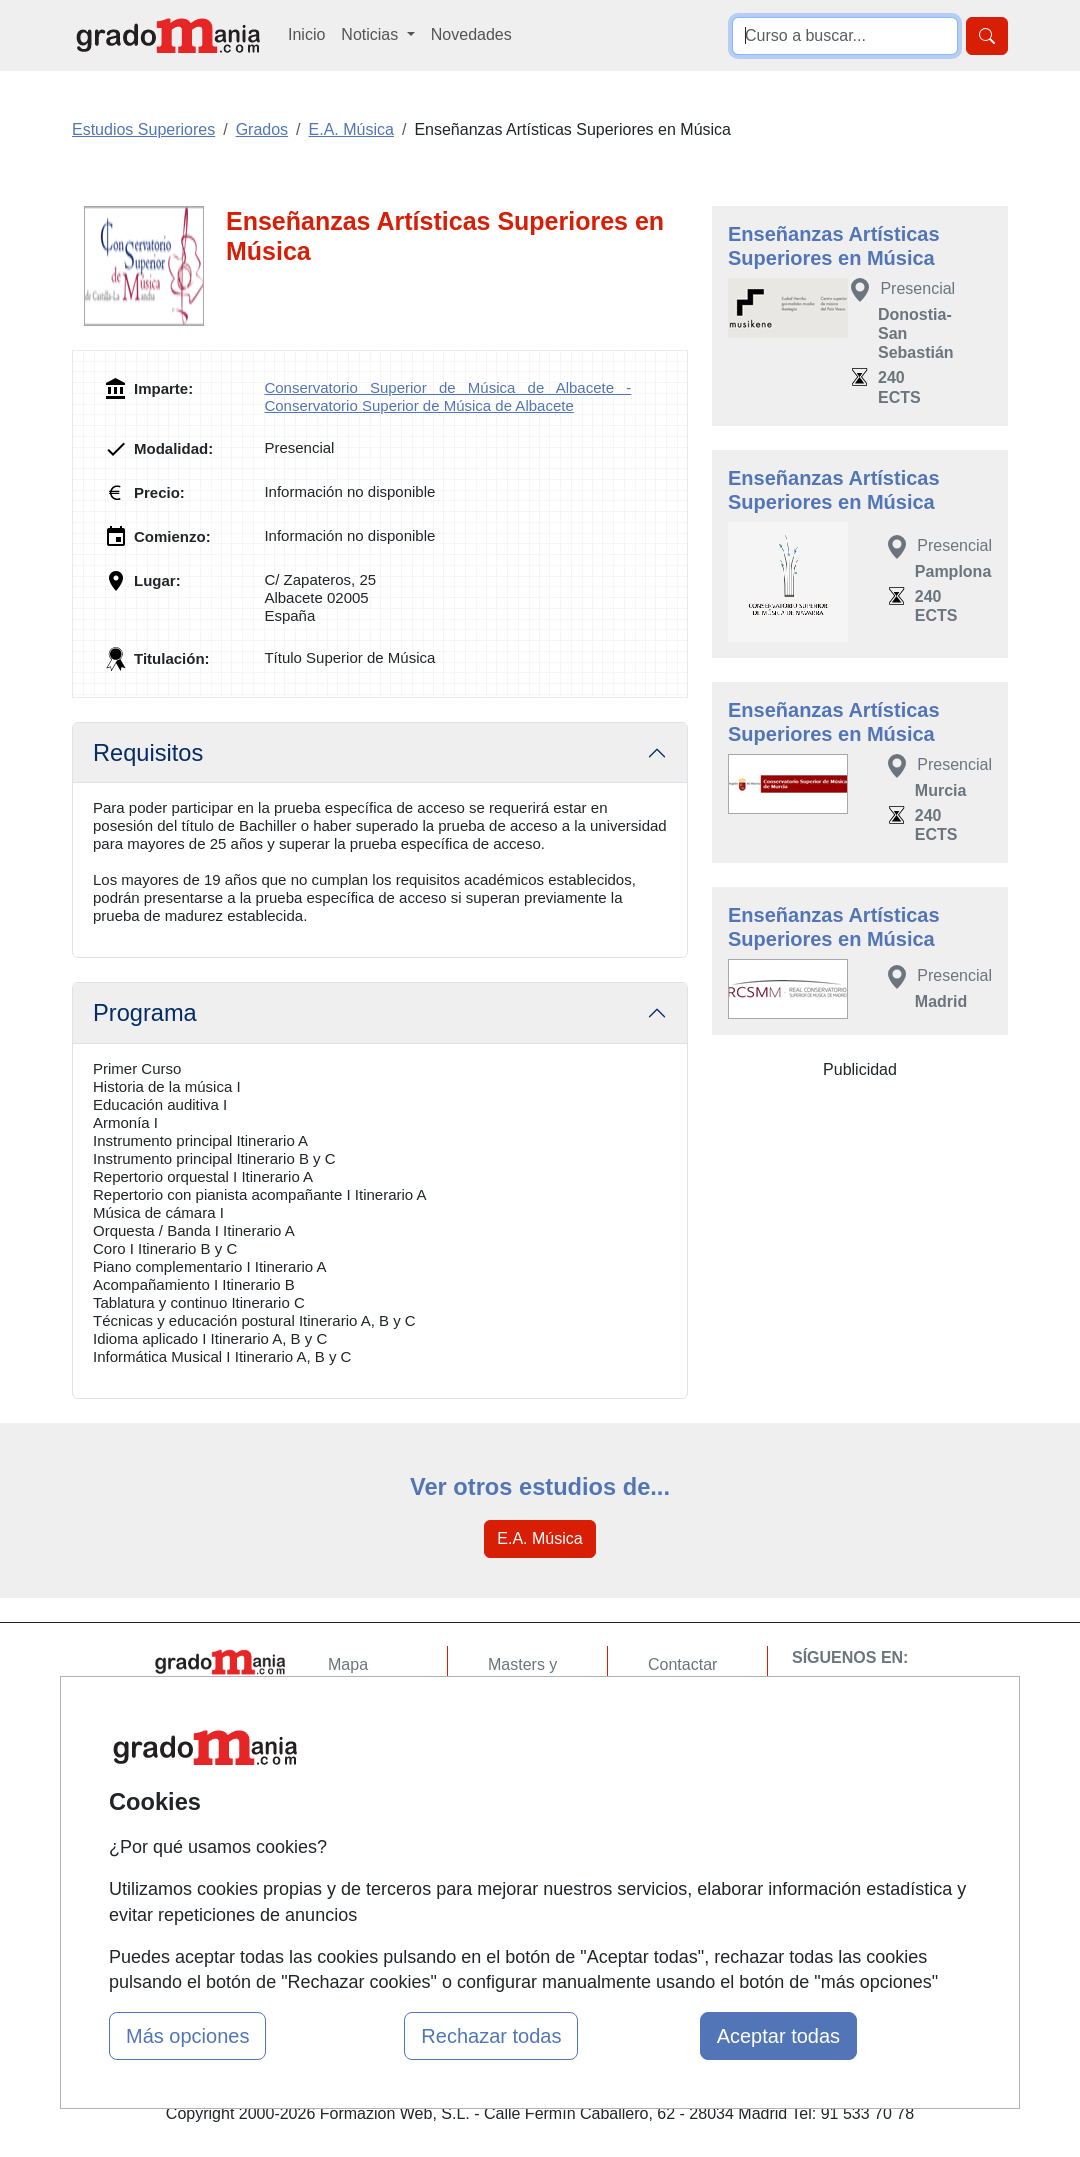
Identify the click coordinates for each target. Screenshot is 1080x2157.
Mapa (348, 1664)
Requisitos (148, 753)
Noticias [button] (371, 34)
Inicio (306, 34)
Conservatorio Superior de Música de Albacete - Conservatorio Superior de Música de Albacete (447, 396)
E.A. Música (539, 1538)
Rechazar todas (491, 2036)
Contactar (682, 1664)
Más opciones (187, 2036)
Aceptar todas (778, 2036)
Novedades (471, 34)
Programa (145, 1013)
